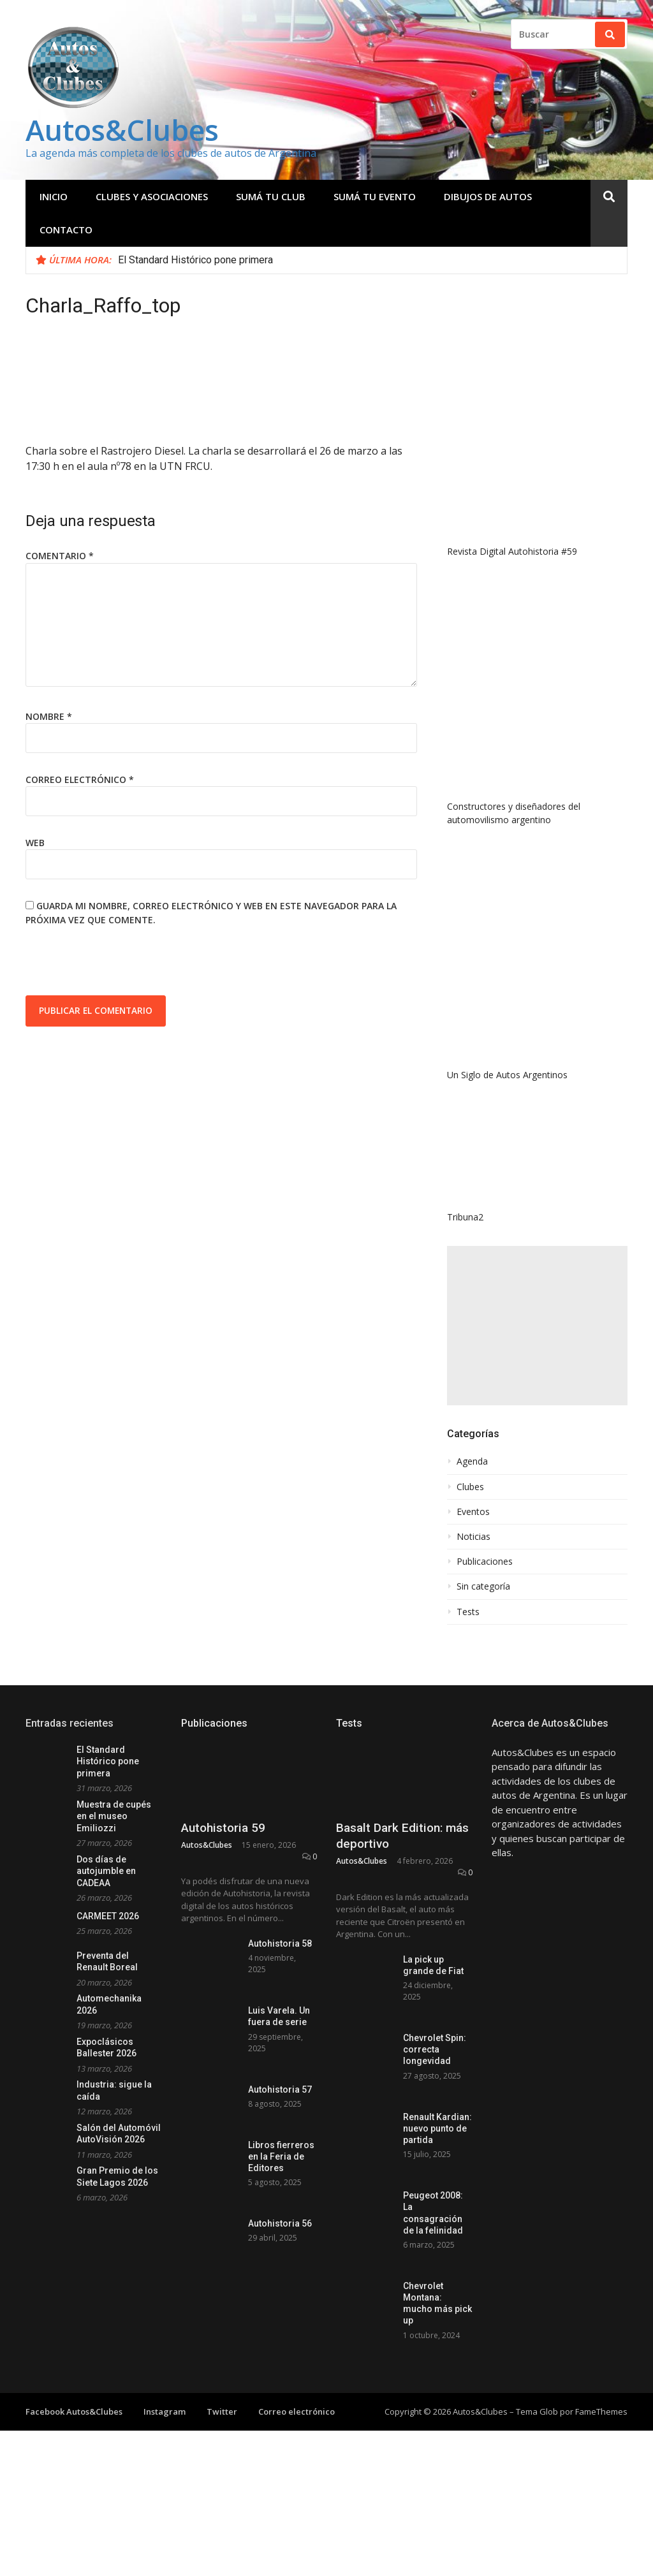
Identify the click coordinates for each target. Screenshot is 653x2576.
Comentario (60, 556)
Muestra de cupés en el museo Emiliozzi (114, 1816)
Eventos (473, 1512)
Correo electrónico (80, 779)
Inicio (54, 196)
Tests (468, 1612)
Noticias (473, 1536)
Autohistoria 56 (280, 2223)
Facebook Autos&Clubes (74, 2411)
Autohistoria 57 (280, 2089)
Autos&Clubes (122, 129)
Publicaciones (485, 1561)
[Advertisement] (537, 1325)
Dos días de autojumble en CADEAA (106, 1871)
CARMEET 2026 (108, 1916)
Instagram (164, 2411)
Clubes (470, 1487)
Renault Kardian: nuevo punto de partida (437, 2128)
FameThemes (601, 2411)
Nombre (49, 716)
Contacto (66, 229)
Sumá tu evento (375, 196)
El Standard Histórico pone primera (195, 260)
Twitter (222, 2411)
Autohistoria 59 (223, 1827)
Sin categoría (483, 1586)
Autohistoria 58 (280, 1943)
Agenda (472, 1461)
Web (35, 843)
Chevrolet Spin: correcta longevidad (434, 2049)
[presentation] (122, 964)
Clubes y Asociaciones (152, 196)
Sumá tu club (270, 196)
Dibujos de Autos (488, 196)
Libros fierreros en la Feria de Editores (281, 2156)
